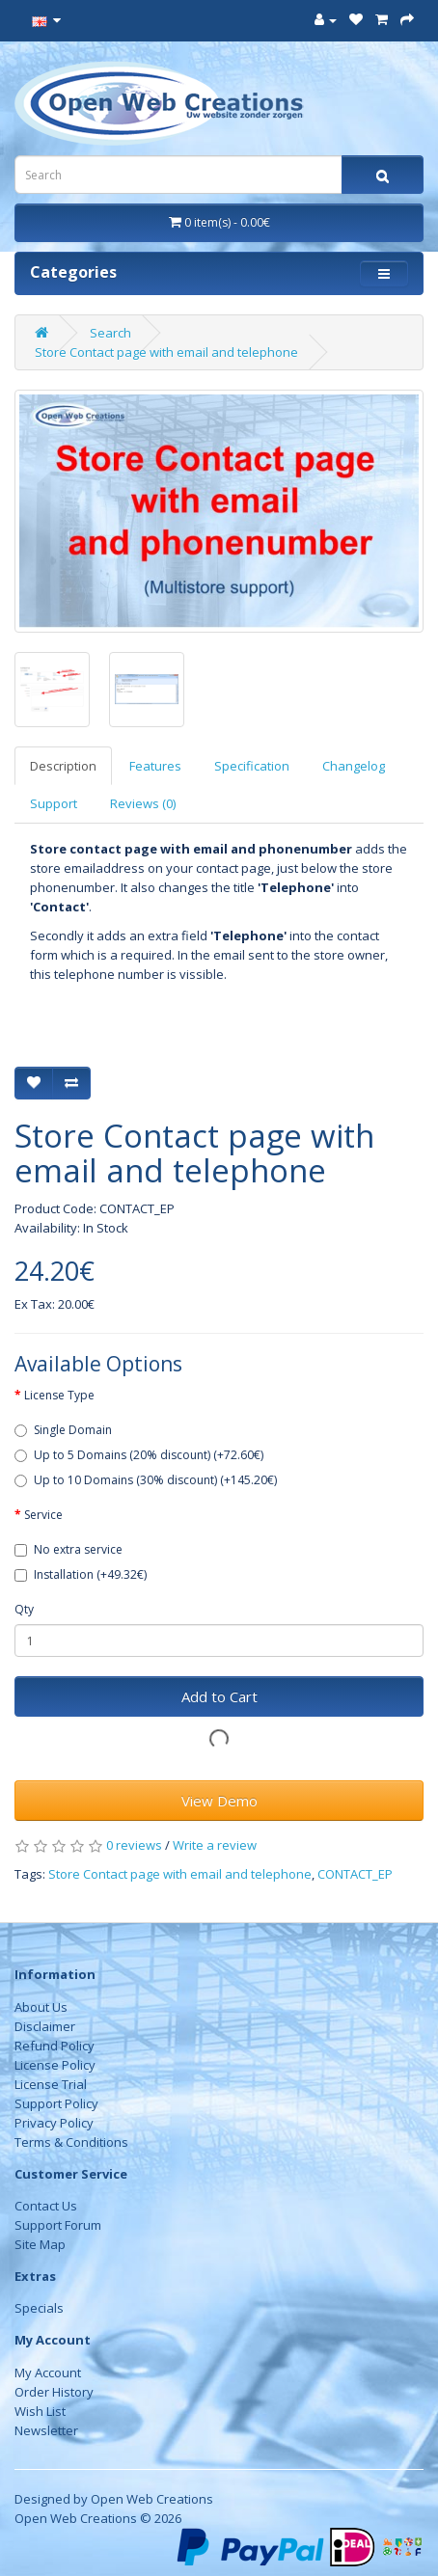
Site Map (40, 2244)
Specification (251, 765)
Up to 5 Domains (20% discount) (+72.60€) (138, 1455)
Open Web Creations (152, 2499)
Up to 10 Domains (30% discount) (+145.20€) (145, 1480)
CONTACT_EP (355, 1874)
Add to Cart (219, 1696)
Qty (24, 1609)
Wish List (40, 2411)
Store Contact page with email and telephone (166, 352)
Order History (54, 2391)
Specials (39, 2308)
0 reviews (134, 1845)
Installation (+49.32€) (80, 1574)
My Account (47, 2372)
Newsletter (46, 2430)
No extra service (68, 1549)
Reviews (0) (143, 803)
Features (155, 765)
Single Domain (63, 1430)
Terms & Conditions (71, 2142)
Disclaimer (44, 2026)
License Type (59, 1395)
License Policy (55, 2065)
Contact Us (45, 2205)
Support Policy (56, 2103)
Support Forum (57, 2225)
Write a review (215, 1845)
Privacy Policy (54, 2122)
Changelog (353, 765)
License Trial (50, 2084)
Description (63, 765)
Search (110, 332)
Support (53, 803)
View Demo (219, 1800)
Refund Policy (54, 2045)
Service (43, 1514)
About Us (41, 2007)
